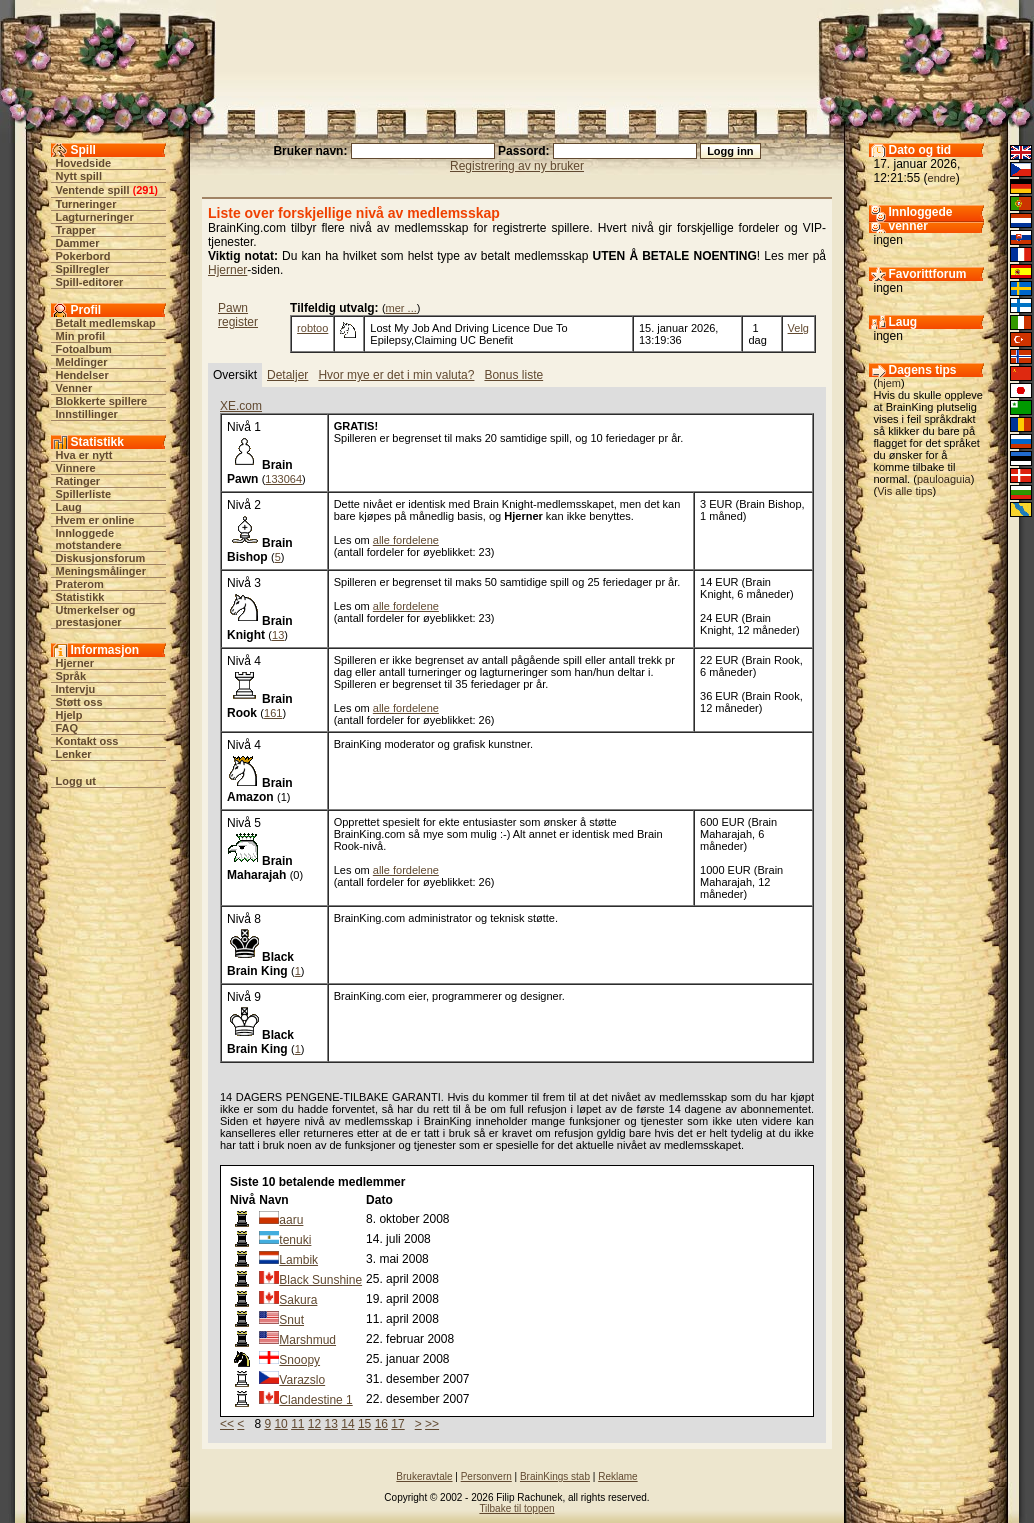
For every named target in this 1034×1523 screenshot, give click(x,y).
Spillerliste (84, 494)
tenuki (295, 1240)
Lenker (74, 754)
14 (347, 1424)
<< (227, 1424)
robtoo (312, 328)
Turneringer (86, 204)
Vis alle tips (904, 491)
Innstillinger (87, 414)
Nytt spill (79, 176)
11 (297, 1424)
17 (397, 1424)
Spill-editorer (90, 282)
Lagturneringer (95, 217)
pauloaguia (944, 479)
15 (364, 1424)
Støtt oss (79, 702)
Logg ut (76, 781)
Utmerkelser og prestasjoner (96, 616)
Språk (71, 676)
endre (942, 178)
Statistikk (80, 597)
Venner (74, 388)
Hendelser (82, 375)
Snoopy (299, 1360)
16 (381, 1424)
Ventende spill (93, 190)
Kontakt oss (87, 741)
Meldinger (82, 362)
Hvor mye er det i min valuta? (396, 375)
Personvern (486, 1476)
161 (273, 713)
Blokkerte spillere (102, 401)
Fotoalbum (84, 349)
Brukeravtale (424, 1476)
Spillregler (83, 269)
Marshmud (307, 1340)
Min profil (81, 336)
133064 (283, 479)
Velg (798, 328)
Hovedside (84, 163)
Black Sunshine (320, 1280)
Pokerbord (83, 256)
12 (314, 1424)
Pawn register (238, 315)
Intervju (76, 689)
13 (278, 635)
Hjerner (75, 663)
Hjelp (69, 715)
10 (280, 1424)
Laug (69, 507)
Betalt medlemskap (106, 323)
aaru (291, 1220)
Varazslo (302, 1380)
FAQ (67, 728)
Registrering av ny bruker (517, 166)
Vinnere (76, 468)
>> (432, 1424)
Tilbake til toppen (516, 1508)
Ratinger (78, 481)
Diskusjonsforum (101, 558)
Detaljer (287, 375)
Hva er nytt (84, 455)
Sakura (298, 1300)
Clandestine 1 (315, 1400)
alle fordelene (406, 540)
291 (145, 190)
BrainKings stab (555, 1476)
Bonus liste (513, 375)
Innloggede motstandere (89, 539)
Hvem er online (95, 520)
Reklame (617, 1476)
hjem (889, 383)
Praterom (80, 584)
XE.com (241, 406)
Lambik (298, 1260)
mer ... (401, 308)
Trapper (76, 230)
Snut (291, 1320)
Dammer (78, 243)
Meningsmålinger (101, 571)
